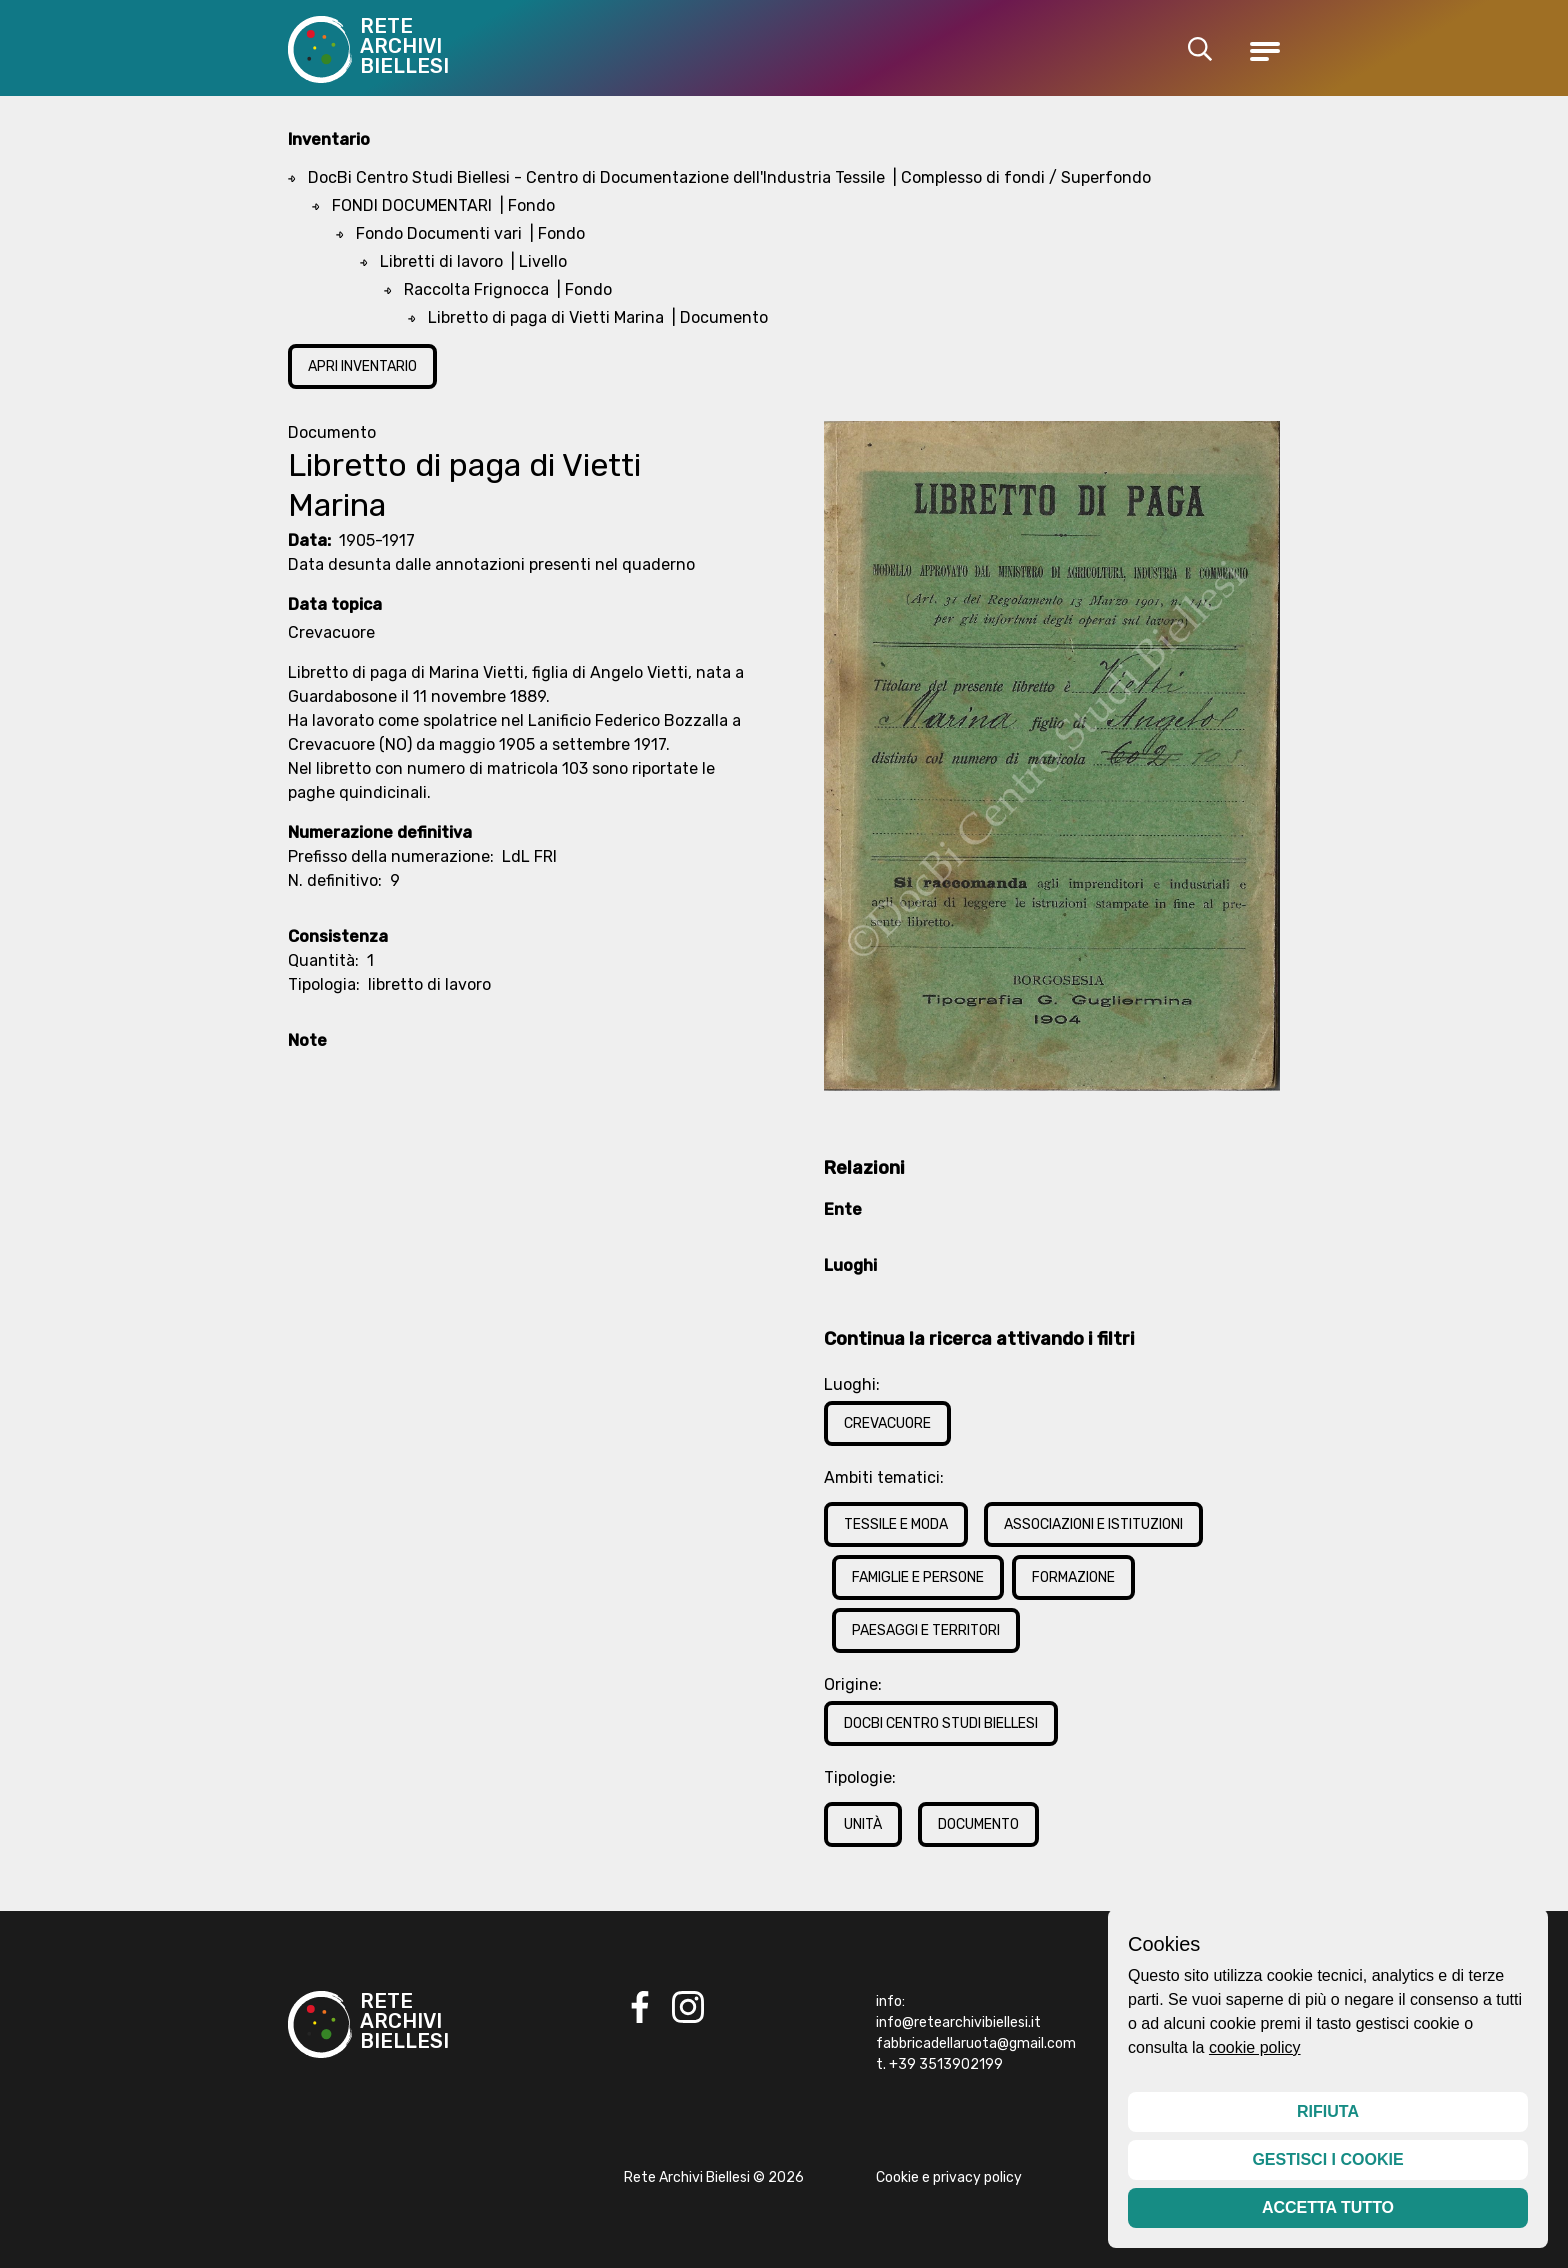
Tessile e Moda (896, 1524)
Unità (863, 1824)
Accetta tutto (1328, 2207)
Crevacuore (887, 1423)
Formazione (1073, 1577)
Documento (978, 1824)
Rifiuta (1328, 2111)
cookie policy (1255, 2047)
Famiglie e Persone (918, 1577)
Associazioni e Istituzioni (1093, 1524)
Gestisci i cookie (1327, 2159)
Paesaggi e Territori (926, 1630)
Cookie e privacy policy (949, 2177)
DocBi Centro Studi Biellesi (941, 1723)
